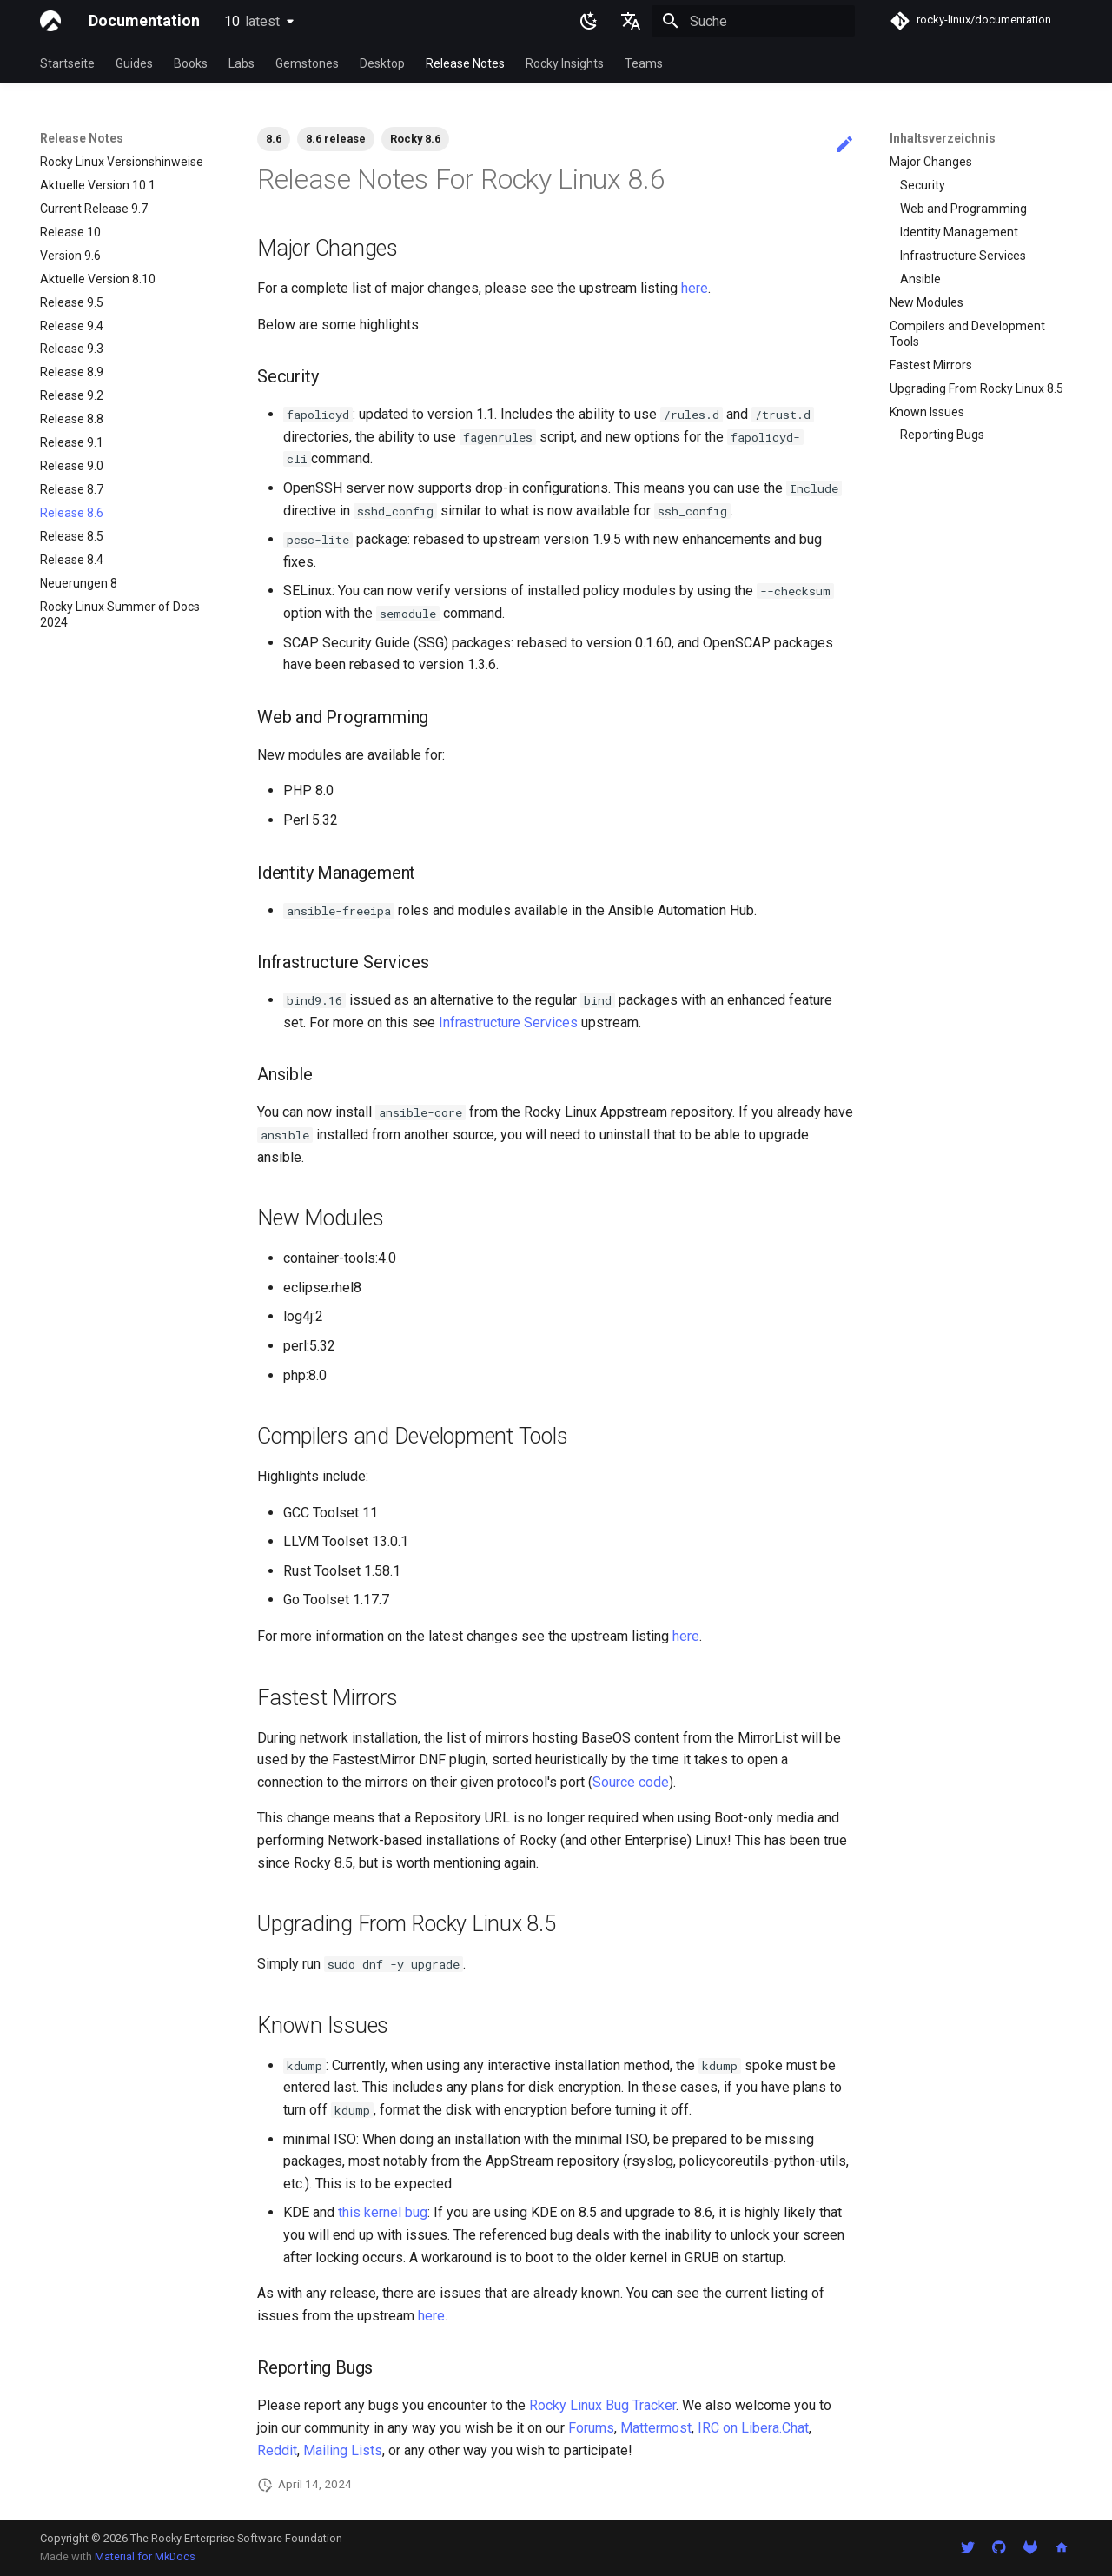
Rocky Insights (565, 63)
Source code (630, 1782)
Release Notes (465, 63)
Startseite (67, 63)
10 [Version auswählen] (252, 21)
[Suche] (753, 21)
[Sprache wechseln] (630, 20)
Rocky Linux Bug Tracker (602, 2405)
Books (191, 63)
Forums (591, 2428)
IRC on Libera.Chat (753, 2428)
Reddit (277, 2450)
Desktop (382, 63)
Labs (241, 63)
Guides (134, 63)
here (694, 288)
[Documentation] (50, 20)
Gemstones (307, 63)
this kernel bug (382, 2212)
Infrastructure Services (508, 1022)
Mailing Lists (342, 2450)
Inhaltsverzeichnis (943, 138)
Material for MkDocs (145, 2556)
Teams (644, 63)
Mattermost (656, 2428)
